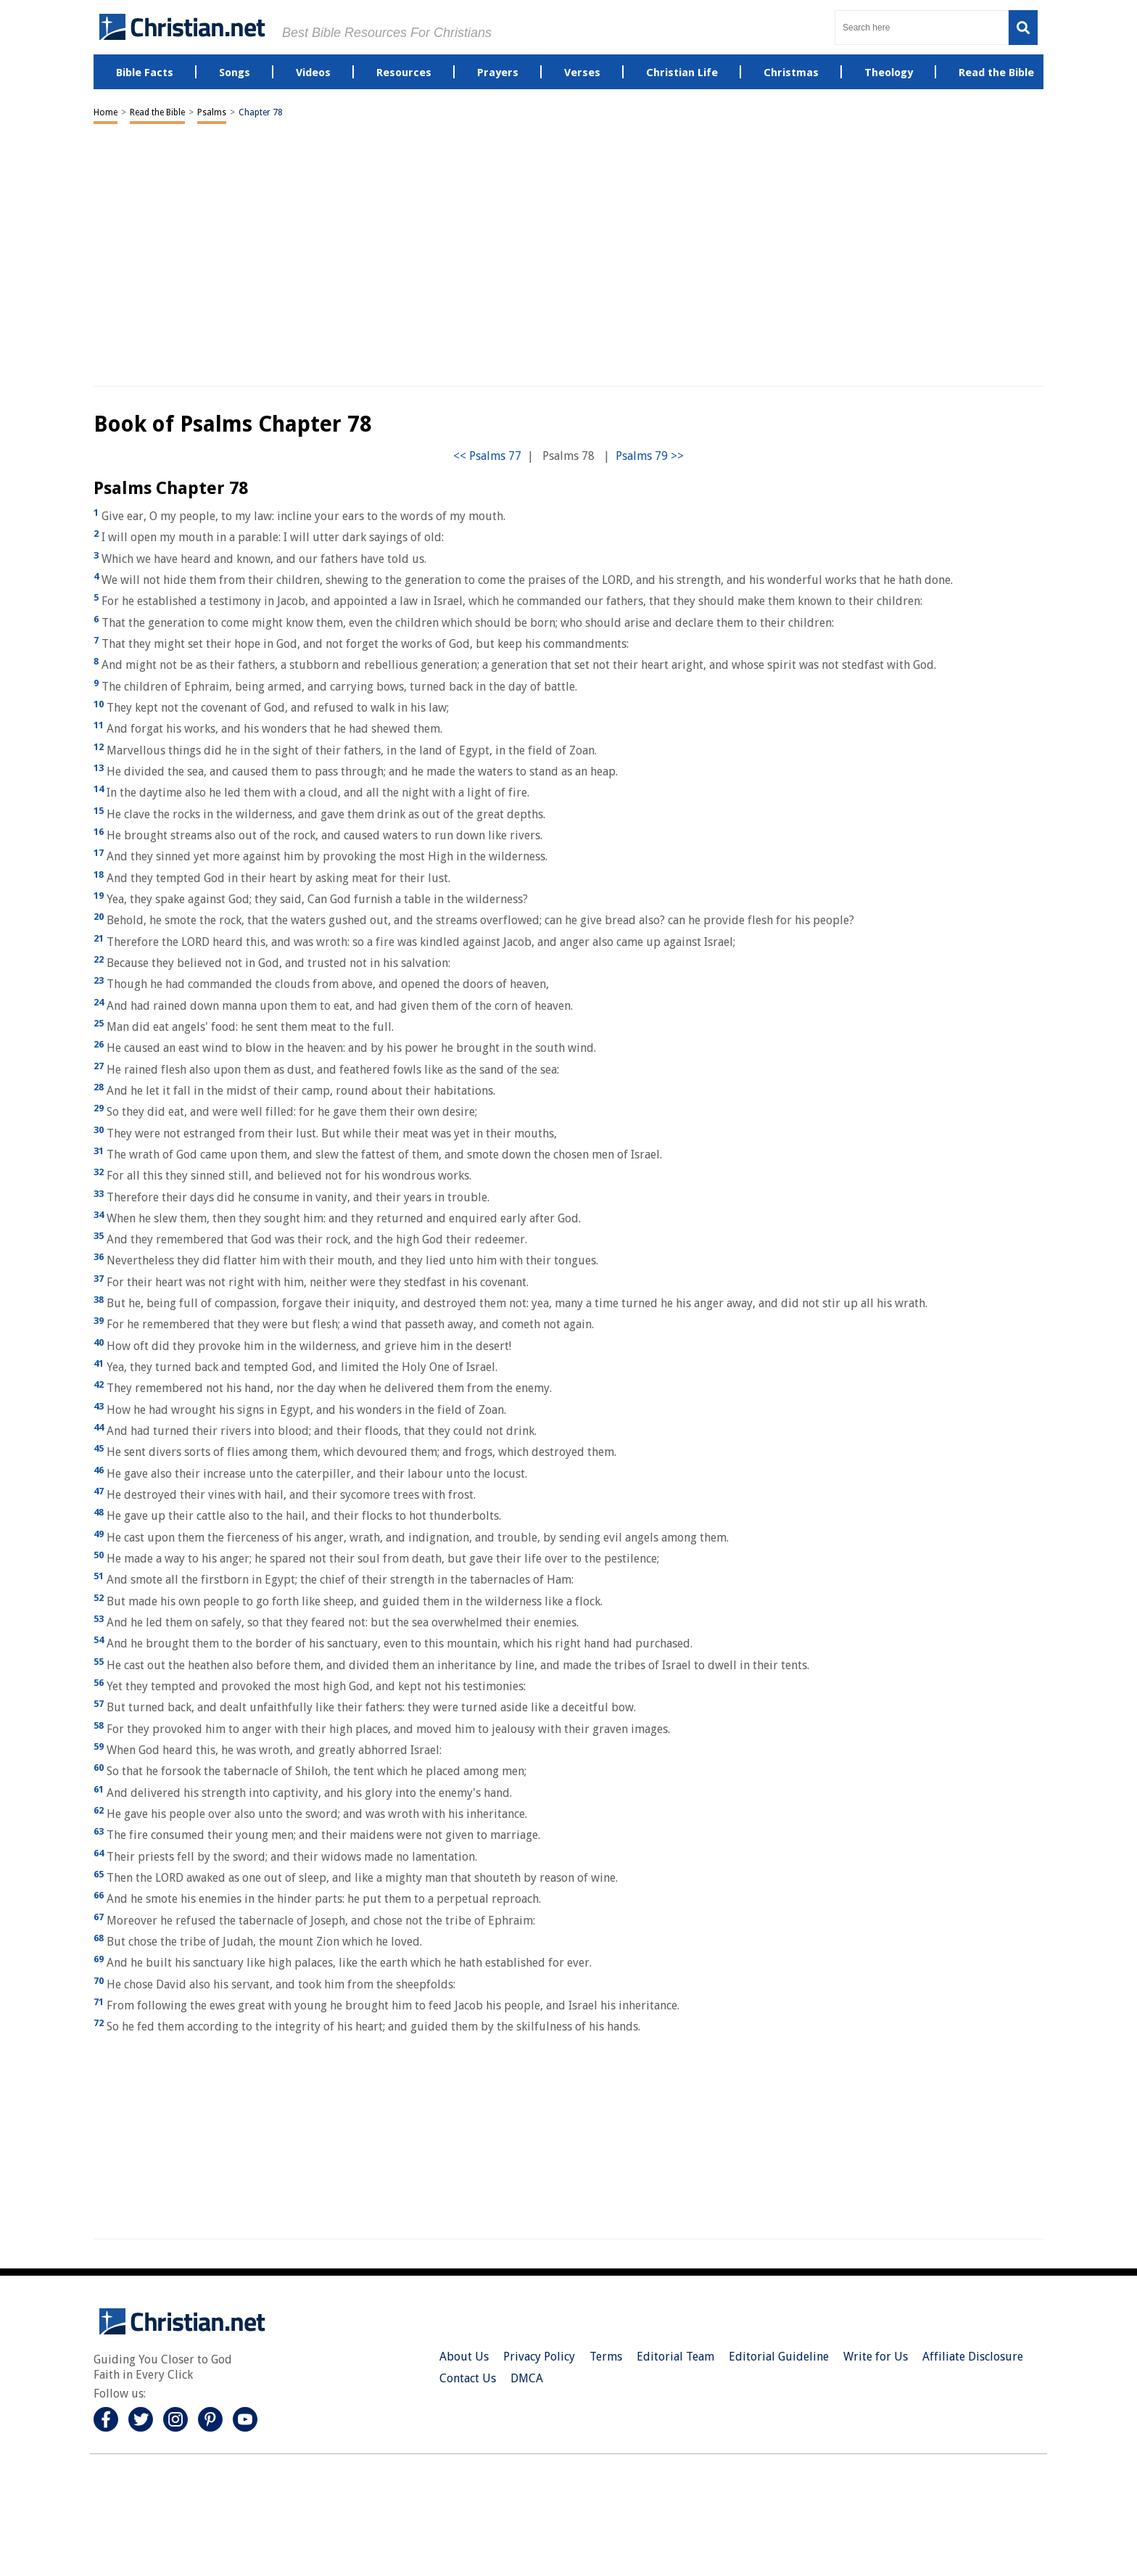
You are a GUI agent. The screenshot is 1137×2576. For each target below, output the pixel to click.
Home (105, 112)
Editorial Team (675, 2356)
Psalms (211, 112)
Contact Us (467, 2378)
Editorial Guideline (779, 2356)
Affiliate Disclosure (972, 2356)
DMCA (526, 2378)
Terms (606, 2356)
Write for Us (875, 2356)
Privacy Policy (539, 2356)
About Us (464, 2356)
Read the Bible (157, 112)
